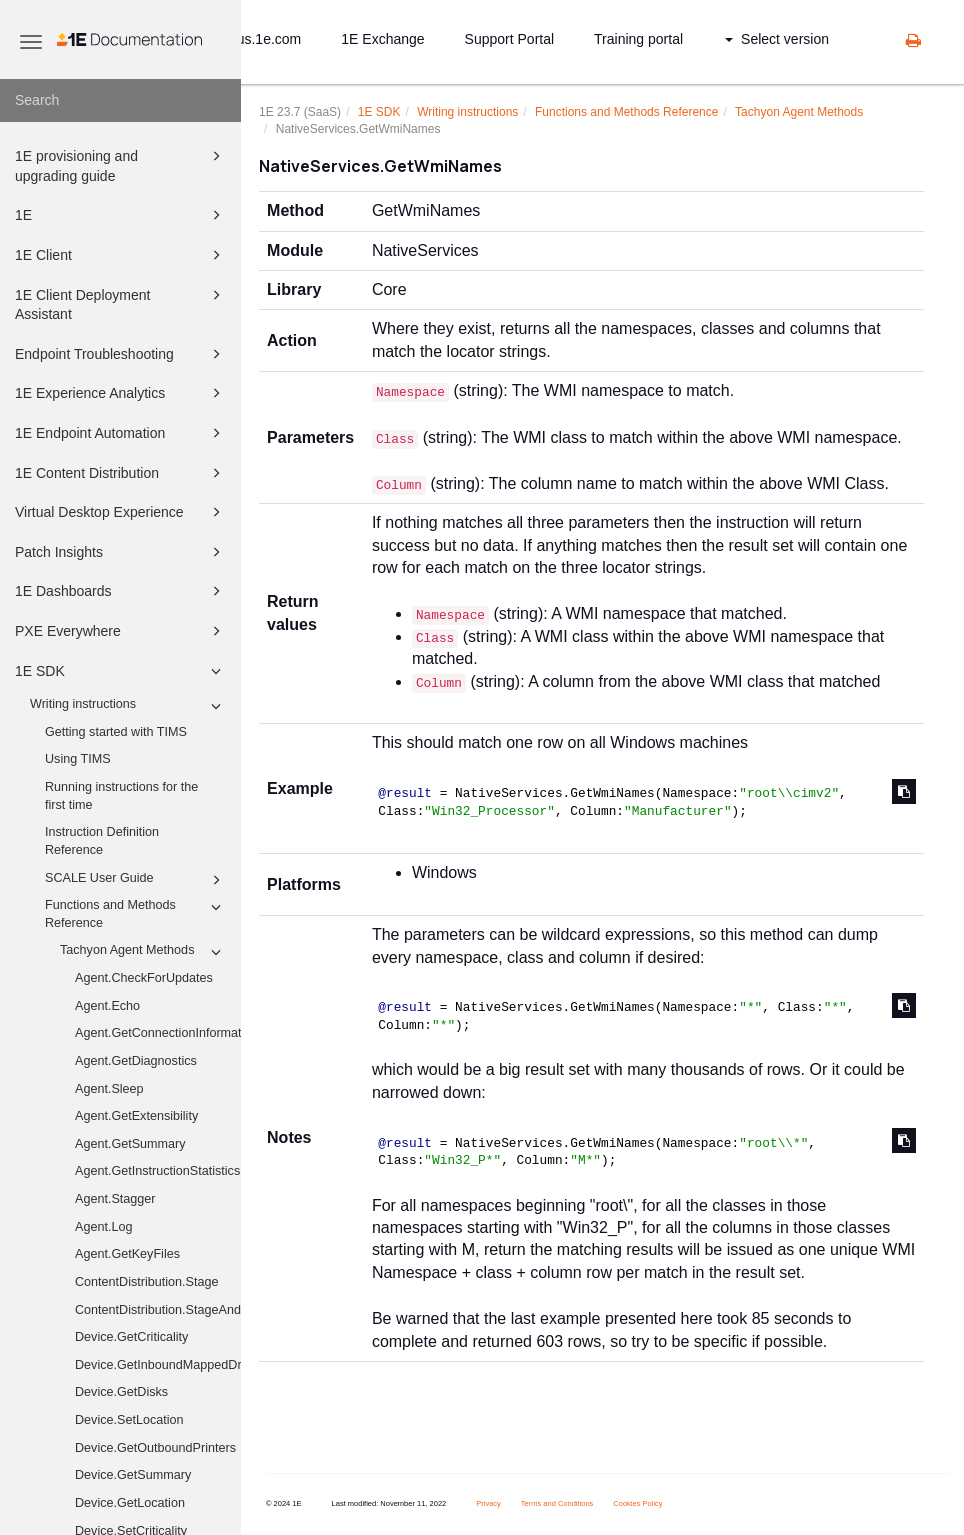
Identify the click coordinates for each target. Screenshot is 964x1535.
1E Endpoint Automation (121, 433)
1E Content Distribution (121, 473)
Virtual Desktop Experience (121, 512)
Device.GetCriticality (131, 1337)
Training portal (638, 39)
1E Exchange (382, 39)
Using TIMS (78, 759)
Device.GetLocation (130, 1503)
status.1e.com (257, 39)
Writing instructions (128, 706)
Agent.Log (103, 1227)
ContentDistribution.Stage (147, 1282)
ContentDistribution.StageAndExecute (158, 1310)
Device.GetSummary (133, 1475)
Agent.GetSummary (130, 1144)
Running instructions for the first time (121, 796)
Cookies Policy (637, 1503)
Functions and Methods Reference (136, 913)
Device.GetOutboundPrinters (155, 1448)
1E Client (121, 255)
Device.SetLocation (129, 1420)
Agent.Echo (107, 1006)
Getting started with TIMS (116, 732)
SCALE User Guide (136, 880)
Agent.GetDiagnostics (136, 1061)
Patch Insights (121, 552)
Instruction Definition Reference (102, 841)
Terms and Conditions (557, 1503)
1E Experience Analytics (121, 393)
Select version (777, 39)
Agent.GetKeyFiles (127, 1254)
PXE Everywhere (121, 631)
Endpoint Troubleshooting (121, 354)
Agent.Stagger (115, 1199)
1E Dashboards (121, 591)
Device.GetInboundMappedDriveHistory (158, 1365)
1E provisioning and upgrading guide (121, 164)
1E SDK (121, 671)
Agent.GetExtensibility (136, 1116)
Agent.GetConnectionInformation (158, 1033)
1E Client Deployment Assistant (121, 303)
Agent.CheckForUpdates (144, 978)
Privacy (488, 1503)
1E (121, 215)
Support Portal (510, 39)
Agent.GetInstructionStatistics (157, 1171)
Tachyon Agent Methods (143, 952)
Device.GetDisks (121, 1392)
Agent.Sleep (109, 1089)
